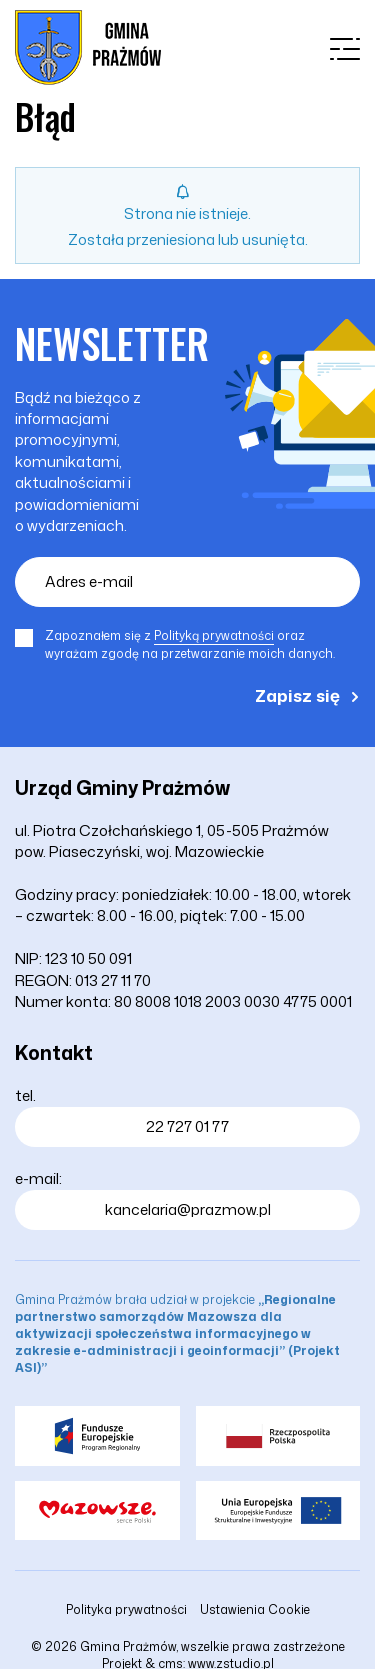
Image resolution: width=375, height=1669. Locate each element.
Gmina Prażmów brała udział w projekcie (177, 1334)
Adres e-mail (89, 581)
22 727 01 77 (187, 1126)
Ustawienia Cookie (255, 1609)
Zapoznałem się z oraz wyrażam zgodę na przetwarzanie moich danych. (190, 644)
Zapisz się (297, 695)
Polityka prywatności (126, 1609)
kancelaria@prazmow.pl (188, 1209)
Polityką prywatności (214, 635)
